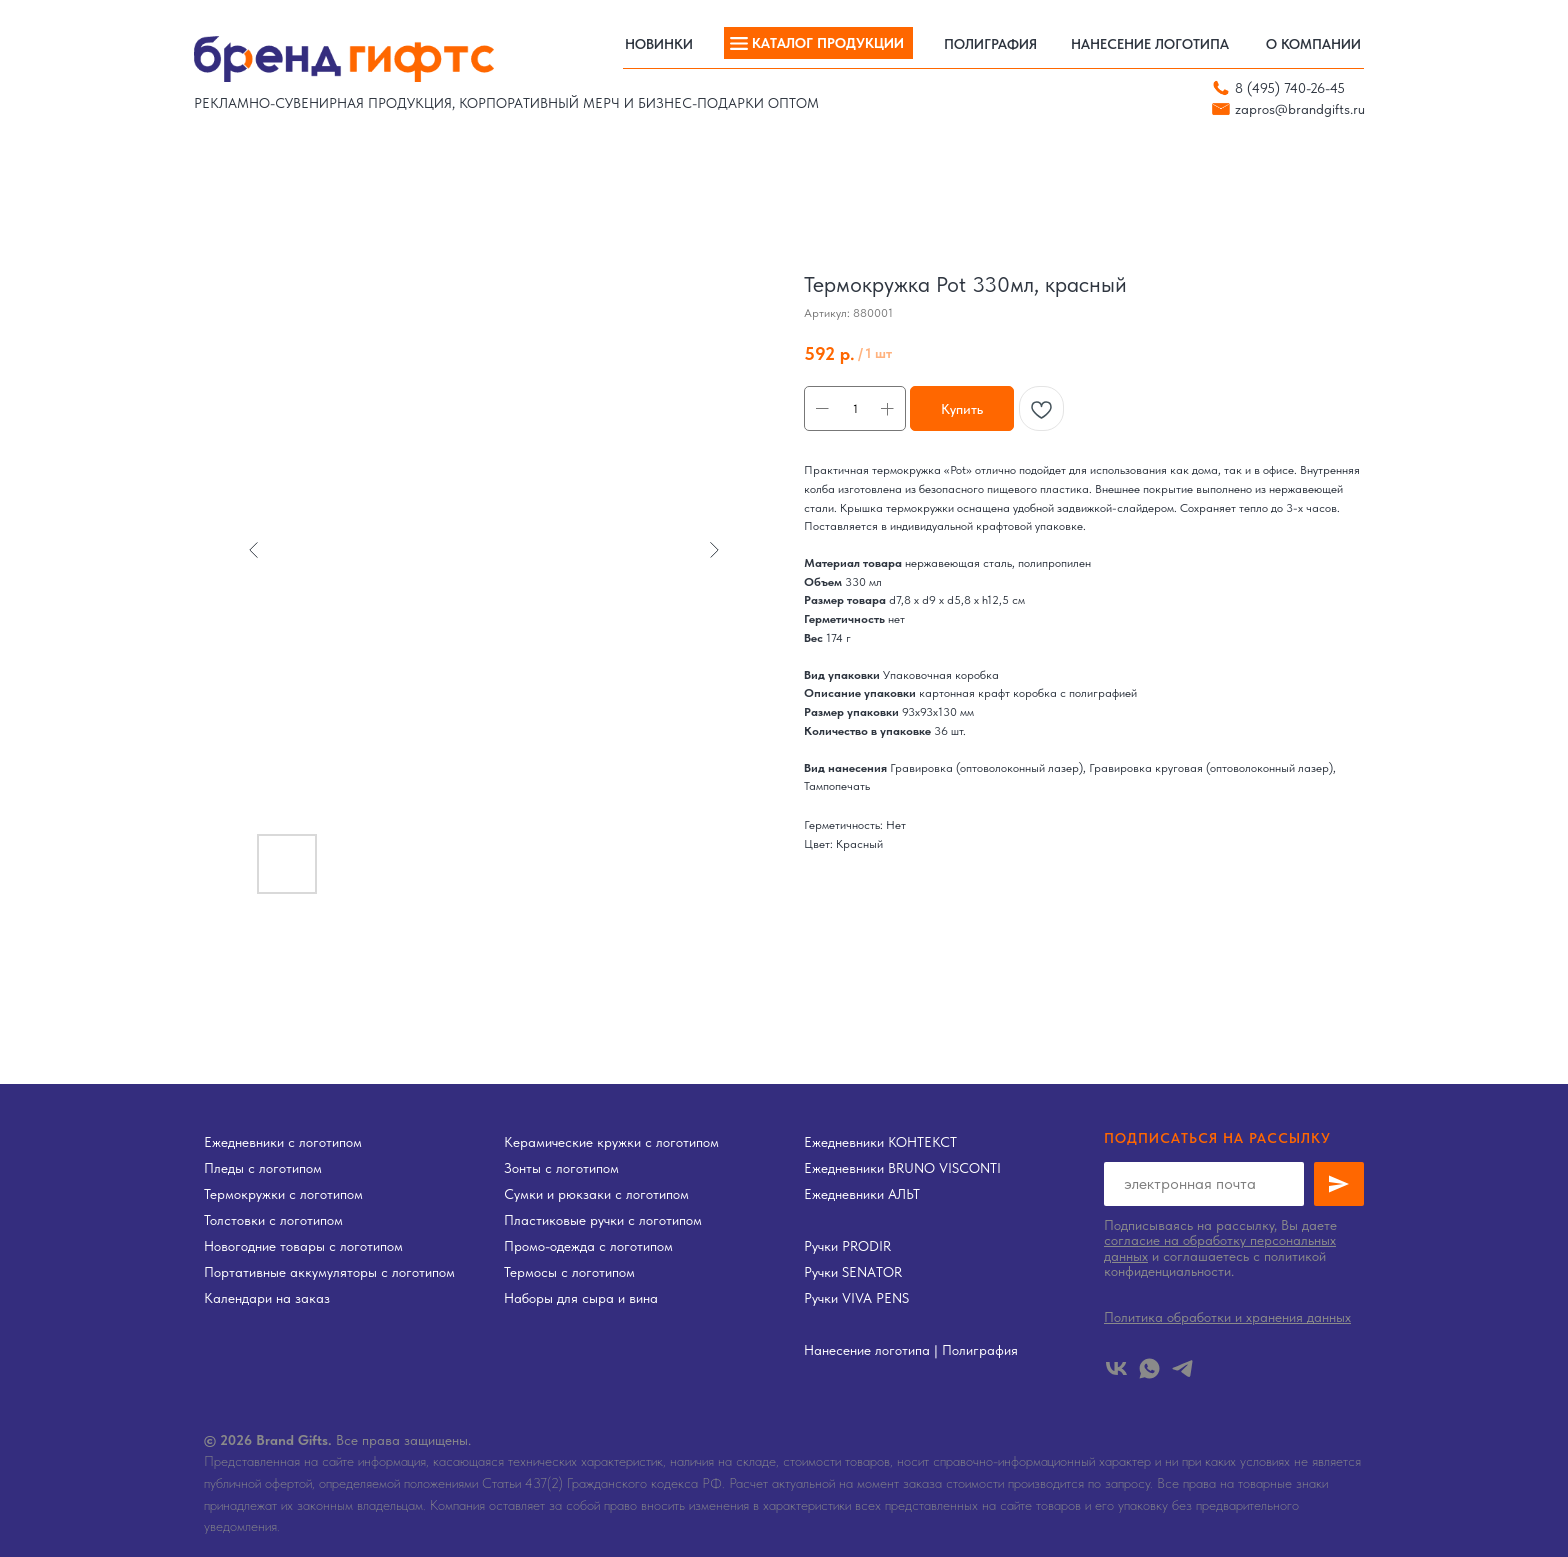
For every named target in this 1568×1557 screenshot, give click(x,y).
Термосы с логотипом (569, 1272)
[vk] (1116, 1368)
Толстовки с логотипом (273, 1220)
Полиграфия (980, 1350)
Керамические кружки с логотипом (611, 1142)
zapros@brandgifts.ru (1300, 109)
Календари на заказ (267, 1298)
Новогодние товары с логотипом (303, 1246)
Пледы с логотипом (263, 1168)
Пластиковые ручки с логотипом (603, 1220)
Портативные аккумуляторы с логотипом (329, 1272)
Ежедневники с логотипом (283, 1142)
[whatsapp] (1149, 1368)
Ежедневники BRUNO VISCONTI (902, 1168)
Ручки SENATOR (853, 1272)
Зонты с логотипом (561, 1168)
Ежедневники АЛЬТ (862, 1194)
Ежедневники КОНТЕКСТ (880, 1142)
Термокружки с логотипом (283, 1194)
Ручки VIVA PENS (856, 1298)
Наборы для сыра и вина (581, 1298)
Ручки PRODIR (847, 1246)
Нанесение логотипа (867, 1350)
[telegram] (1182, 1368)
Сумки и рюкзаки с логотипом (596, 1194)
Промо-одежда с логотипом (588, 1246)
